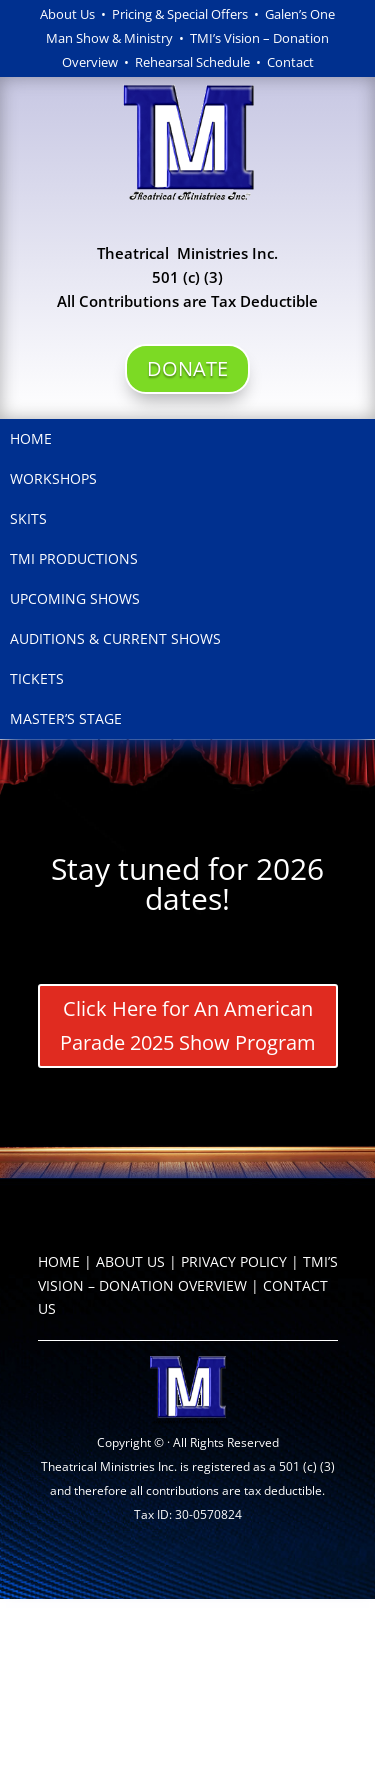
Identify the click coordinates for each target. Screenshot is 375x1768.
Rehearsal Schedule (195, 62)
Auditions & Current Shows (115, 638)
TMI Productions (74, 558)
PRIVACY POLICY (234, 1261)
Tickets (37, 678)
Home (31, 438)
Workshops (53, 478)
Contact (290, 62)
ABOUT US (130, 1261)
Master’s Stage (66, 718)
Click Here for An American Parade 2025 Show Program (188, 1025)
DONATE (187, 368)
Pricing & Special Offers (180, 14)
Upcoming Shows (75, 598)
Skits (28, 518)
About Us (67, 14)
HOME (59, 1261)
